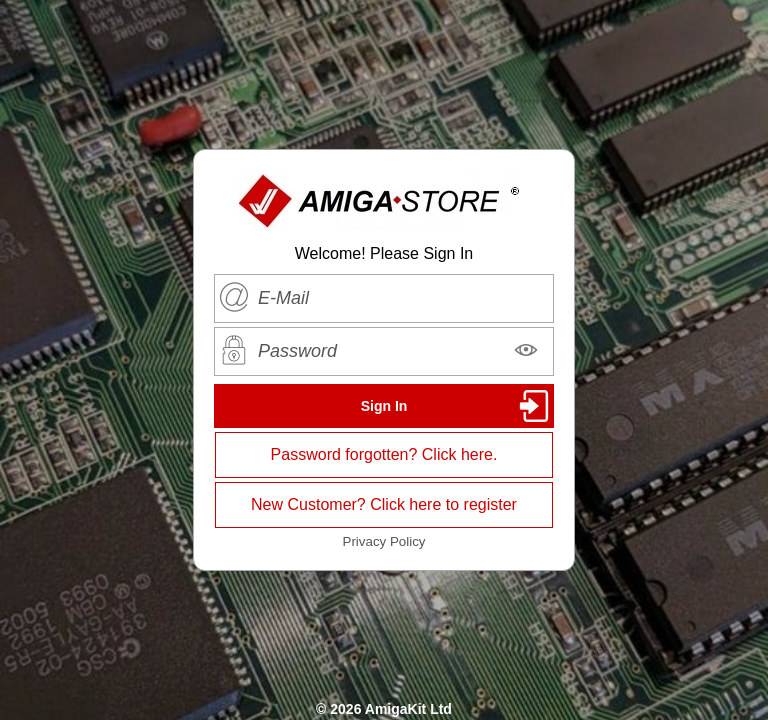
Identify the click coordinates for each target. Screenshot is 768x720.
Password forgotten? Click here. (384, 454)
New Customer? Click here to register (384, 504)
